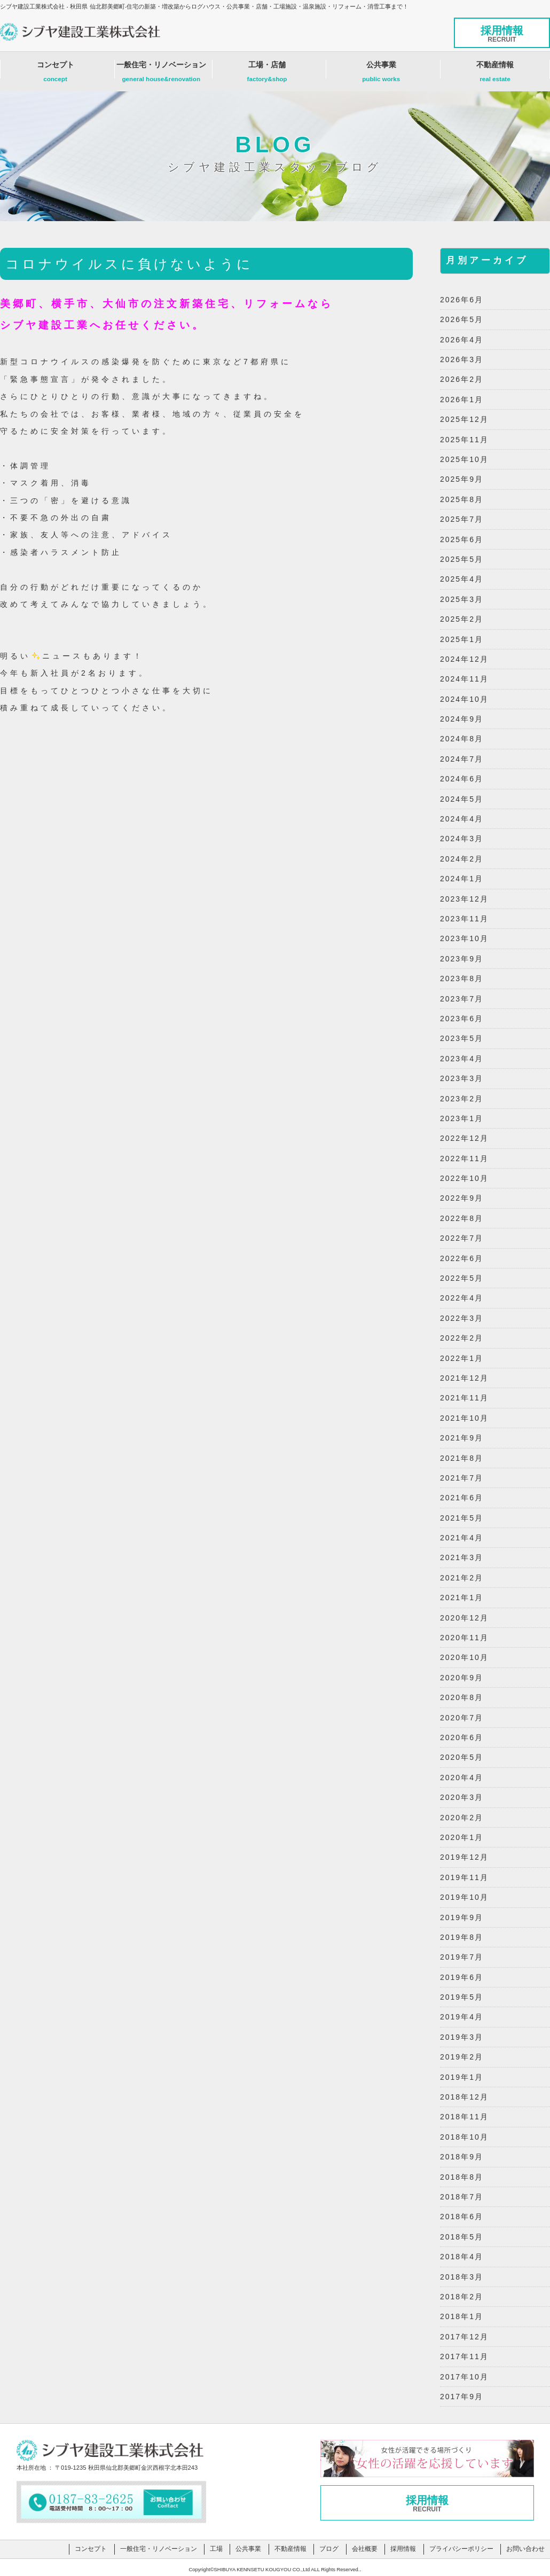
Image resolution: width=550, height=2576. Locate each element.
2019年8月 (461, 1937)
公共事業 (381, 74)
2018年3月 (461, 2277)
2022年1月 (461, 1358)
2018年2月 (461, 2296)
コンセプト (55, 74)
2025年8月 (461, 499)
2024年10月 (464, 699)
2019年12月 (464, 1857)
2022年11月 (464, 1158)
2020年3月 (461, 1797)
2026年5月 (461, 319)
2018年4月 (461, 2256)
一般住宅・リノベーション (161, 74)
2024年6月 (461, 778)
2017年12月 (464, 2336)
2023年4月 (461, 1058)
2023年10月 (464, 938)
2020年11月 (464, 1637)
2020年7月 (461, 1717)
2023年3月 (461, 1078)
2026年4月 (461, 339)
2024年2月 (461, 859)
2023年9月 (461, 958)
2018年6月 (461, 2216)
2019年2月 (461, 2057)
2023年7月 (461, 999)
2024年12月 (464, 659)
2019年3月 (461, 2037)
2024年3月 (461, 838)
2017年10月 (464, 2377)
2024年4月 (461, 819)
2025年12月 (464, 419)
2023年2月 (461, 1098)
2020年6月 (461, 1737)
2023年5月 (461, 1038)
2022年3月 (461, 1318)
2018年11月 (464, 2116)
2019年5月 (461, 1997)
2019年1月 (461, 2077)
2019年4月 (461, 2017)
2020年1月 (461, 1837)
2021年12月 (464, 1378)
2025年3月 (461, 599)
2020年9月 (461, 1677)
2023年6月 (461, 1018)
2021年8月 (461, 1458)
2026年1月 (461, 399)
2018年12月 (464, 2097)
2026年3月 (461, 359)
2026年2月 (461, 379)
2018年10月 (464, 2137)
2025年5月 (461, 559)
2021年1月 (461, 1597)
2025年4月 (461, 579)
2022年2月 (461, 1338)
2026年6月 (461, 299)
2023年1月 (461, 1118)
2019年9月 (461, 1917)
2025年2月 (461, 619)
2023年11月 (464, 918)
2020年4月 (461, 1777)
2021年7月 (461, 1478)
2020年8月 (461, 1697)
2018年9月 (461, 2156)
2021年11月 (464, 1397)
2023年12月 (464, 899)
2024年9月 (461, 719)
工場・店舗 (267, 74)
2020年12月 (464, 1618)
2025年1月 (461, 639)
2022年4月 (461, 1298)
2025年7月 (461, 519)
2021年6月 (461, 1497)
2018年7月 (461, 2197)
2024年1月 (461, 878)
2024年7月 (461, 759)
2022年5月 (461, 1278)
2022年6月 (461, 1258)
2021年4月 (461, 1537)
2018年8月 (461, 2177)
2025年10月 (464, 459)
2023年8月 (461, 978)
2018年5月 (461, 2237)
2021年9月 (461, 1438)
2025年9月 (461, 479)
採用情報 (502, 34)
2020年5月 (461, 1757)
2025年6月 (461, 539)
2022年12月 (464, 1138)
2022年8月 (461, 1218)
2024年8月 (461, 738)
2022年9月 (461, 1198)
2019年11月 (464, 1877)
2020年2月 (461, 1817)
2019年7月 (461, 1957)
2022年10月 (464, 1178)
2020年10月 (464, 1657)
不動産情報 (495, 74)
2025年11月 (464, 439)
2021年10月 (464, 1418)
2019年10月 (464, 1897)
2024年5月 (461, 799)
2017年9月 (461, 2396)
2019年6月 (461, 1977)
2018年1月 (461, 2316)
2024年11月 (464, 679)
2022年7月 (461, 1238)
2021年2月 (461, 1577)
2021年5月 (461, 1518)
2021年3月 (461, 1557)
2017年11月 (464, 2356)
